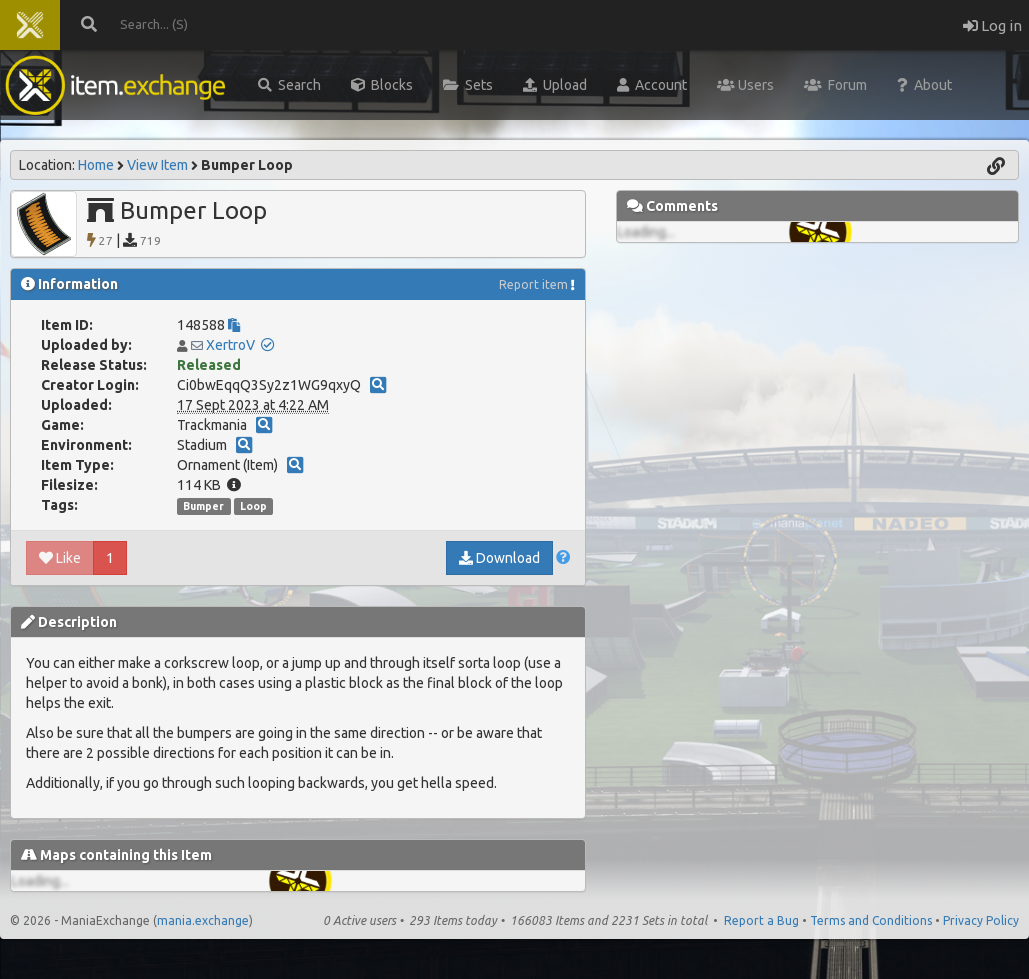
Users (745, 85)
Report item (533, 284)
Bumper (203, 506)
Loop (253, 506)
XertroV (230, 345)
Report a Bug (761, 920)
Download (499, 558)
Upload (555, 85)
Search (289, 85)
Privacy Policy (981, 920)
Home (96, 165)
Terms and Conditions (871, 920)
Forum (835, 85)
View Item (157, 165)
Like (60, 558)
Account (652, 85)
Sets (468, 85)
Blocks (382, 85)
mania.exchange (203, 920)
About (924, 85)
